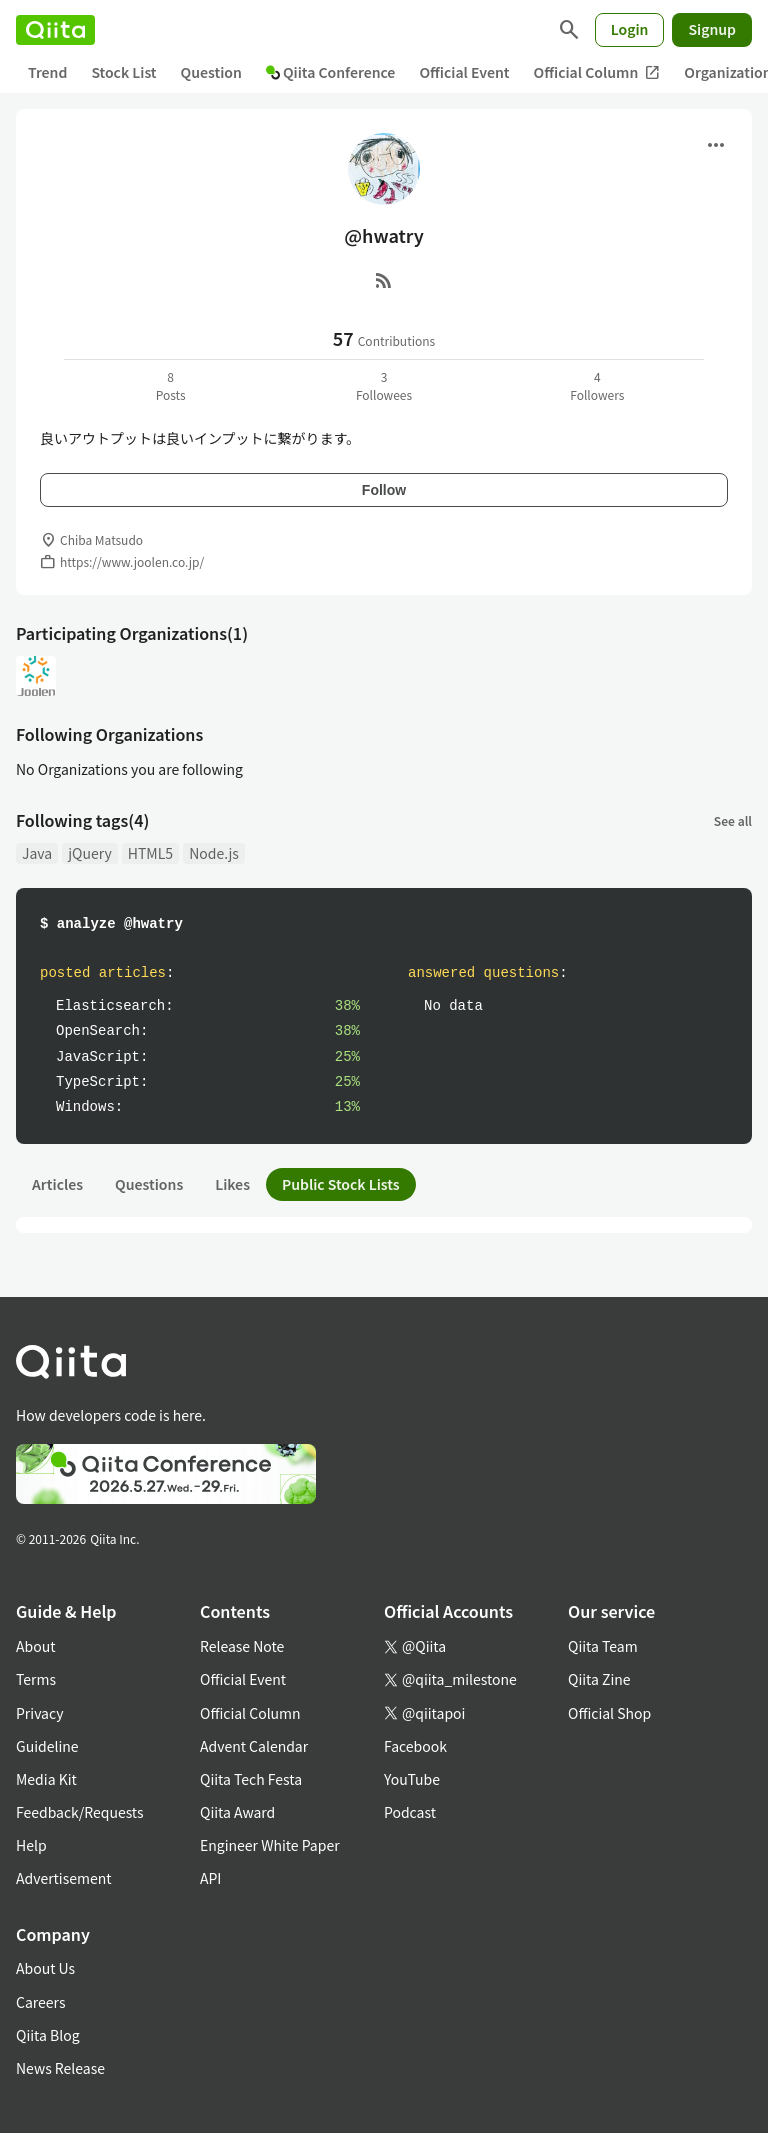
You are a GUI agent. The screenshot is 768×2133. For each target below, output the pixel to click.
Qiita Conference (331, 72)
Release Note (242, 1646)
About (35, 1646)
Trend (47, 72)
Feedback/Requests (80, 1812)
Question (211, 72)
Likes (232, 1184)
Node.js (214, 853)
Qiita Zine (599, 1679)
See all (733, 820)
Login (630, 29)
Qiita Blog (48, 2035)
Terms (36, 1679)
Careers (40, 2002)
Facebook (415, 1746)
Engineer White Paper (270, 1845)
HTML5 (150, 853)
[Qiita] (55, 30)
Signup (712, 29)
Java (37, 853)
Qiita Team (603, 1646)
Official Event (464, 72)
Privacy (39, 1713)
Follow (384, 490)
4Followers (597, 385)
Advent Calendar (254, 1746)
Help (31, 1845)
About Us (45, 1968)
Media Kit (46, 1779)
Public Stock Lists (341, 1184)
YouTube (412, 1779)
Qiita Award (237, 1812)
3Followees (384, 385)
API (210, 1878)
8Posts (171, 385)
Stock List (123, 72)
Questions (149, 1184)
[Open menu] (716, 145)
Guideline (47, 1746)
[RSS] (384, 280)
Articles (57, 1184)
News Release (60, 2068)
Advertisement (64, 1878)
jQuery (90, 853)
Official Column (597, 72)
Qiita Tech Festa (251, 1779)
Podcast (410, 1812)
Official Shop (609, 1713)
